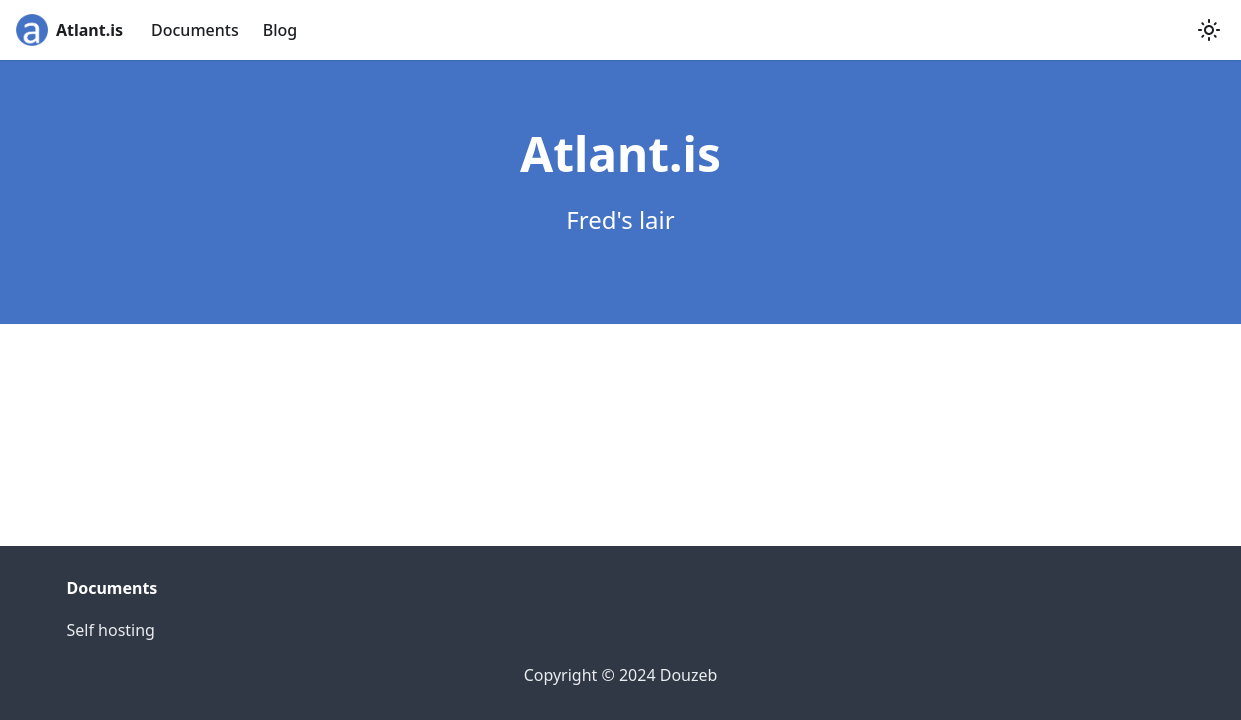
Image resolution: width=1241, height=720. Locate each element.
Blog (280, 30)
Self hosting (111, 630)
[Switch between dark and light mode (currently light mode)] (1209, 30)
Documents (195, 30)
